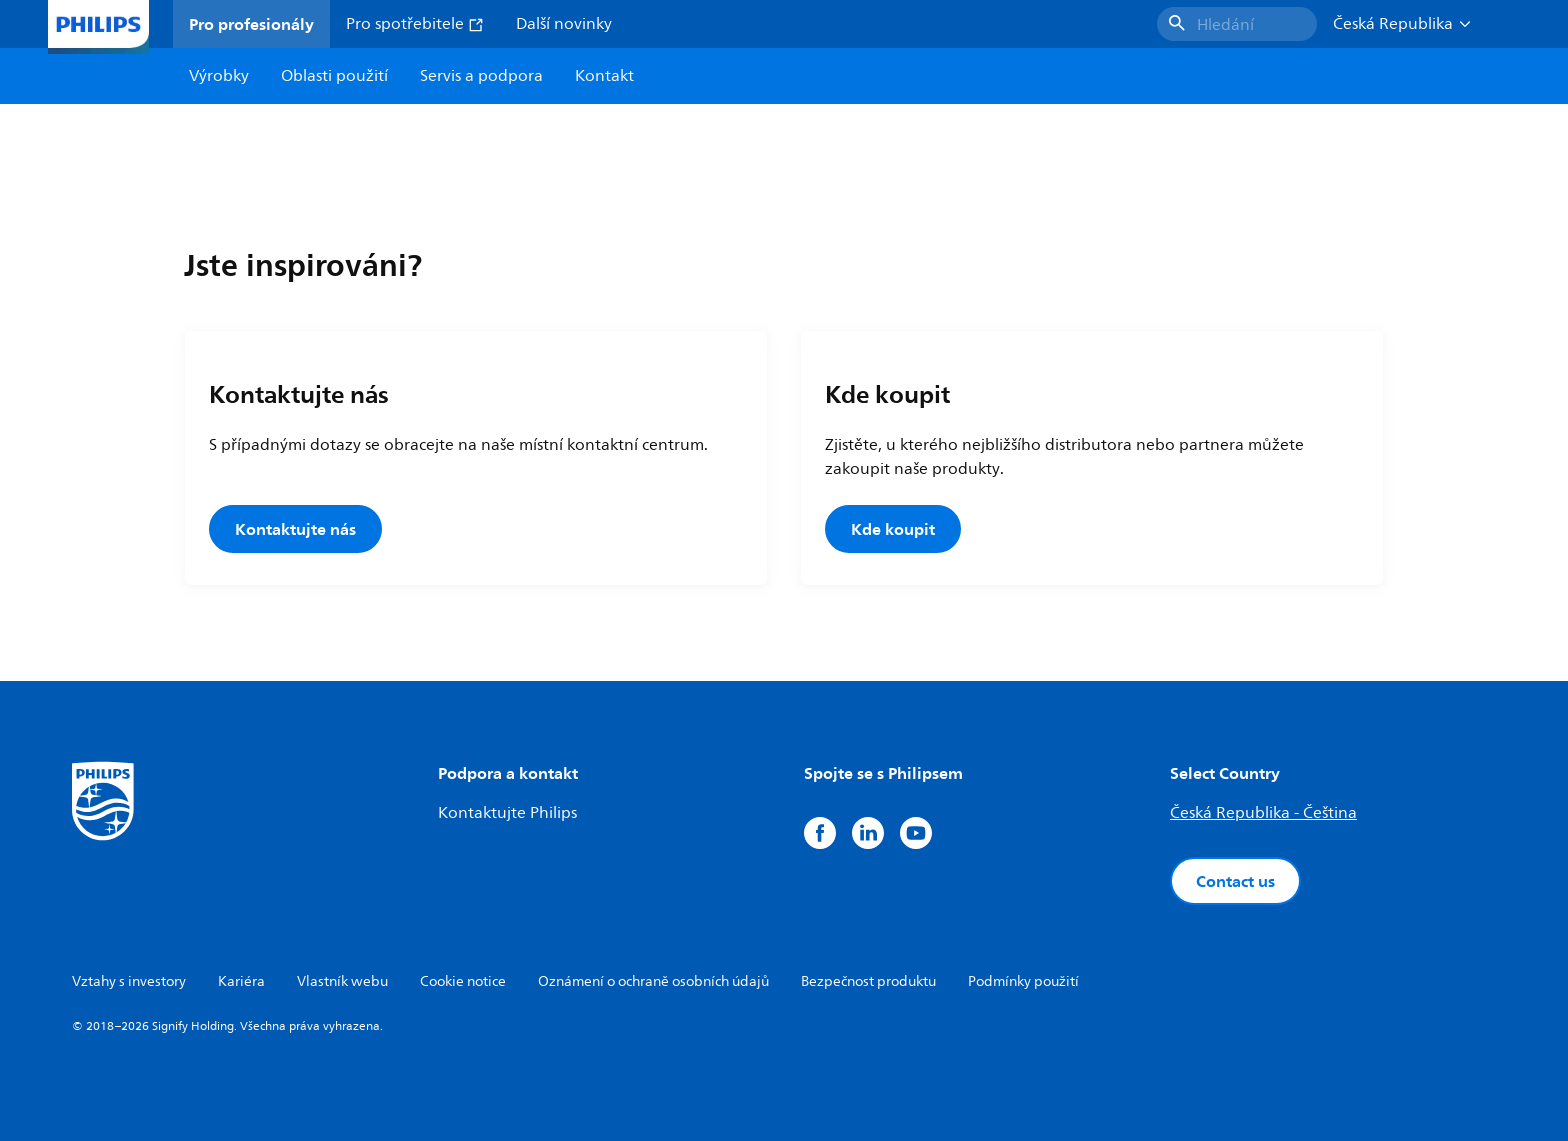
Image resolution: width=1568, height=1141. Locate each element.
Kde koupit (893, 529)
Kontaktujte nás (295, 529)
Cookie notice (463, 981)
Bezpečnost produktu (868, 981)
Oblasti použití (334, 76)
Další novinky (564, 24)
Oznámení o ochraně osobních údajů (653, 981)
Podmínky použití (1023, 981)
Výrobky (219, 76)
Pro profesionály (251, 24)
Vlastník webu (342, 981)
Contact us (1235, 881)
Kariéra (241, 981)
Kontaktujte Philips (507, 813)
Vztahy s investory (129, 981)
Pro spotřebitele (415, 24)
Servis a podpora (481, 76)
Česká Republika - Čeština (1263, 813)
